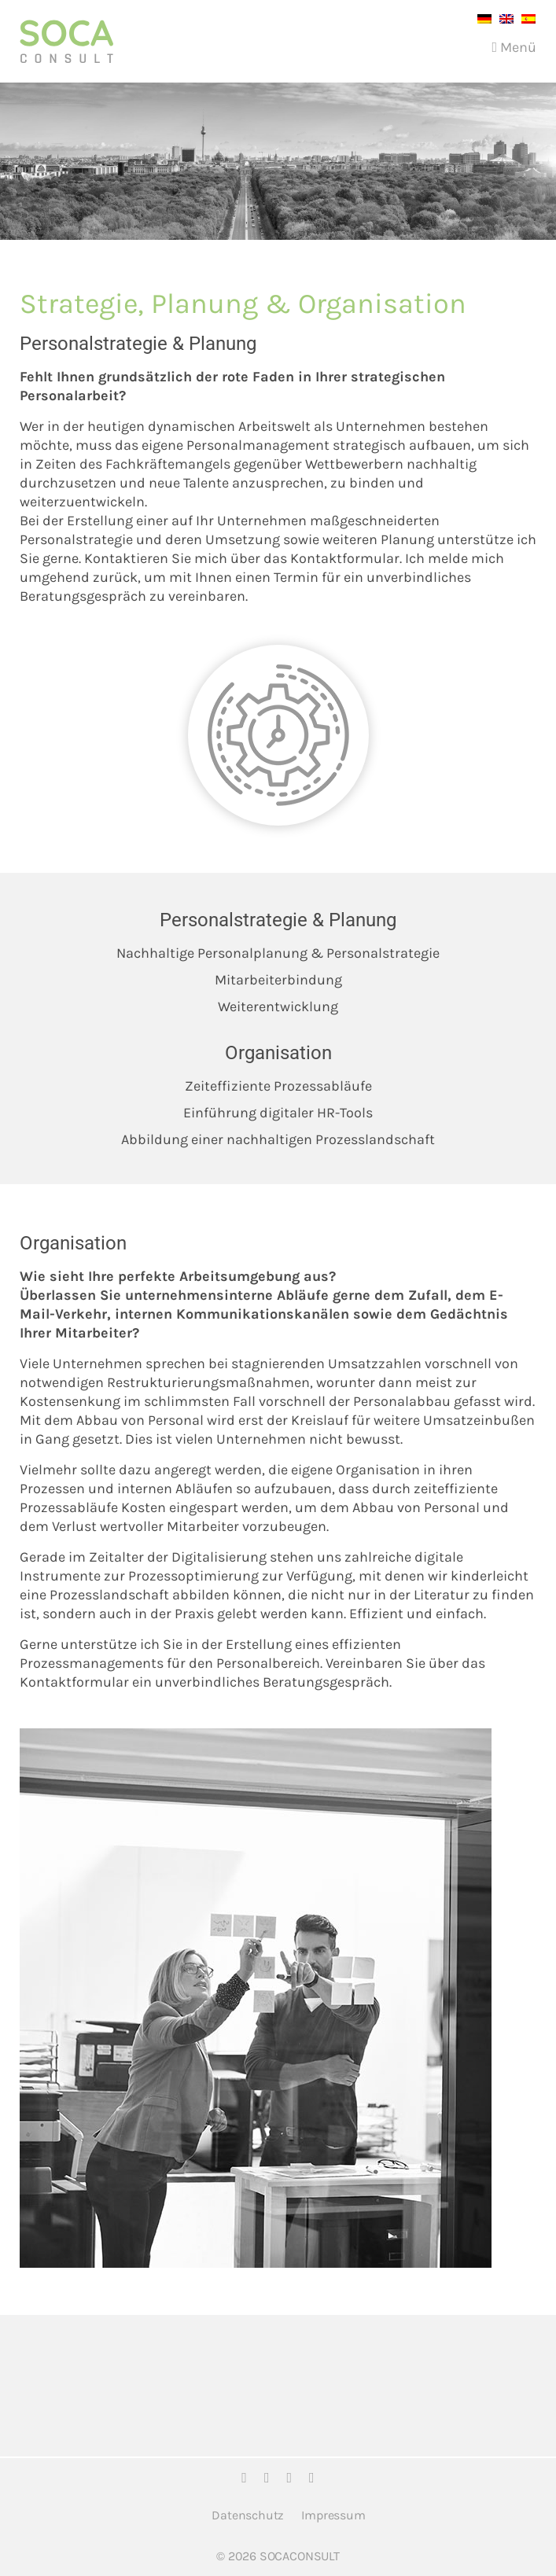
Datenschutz (248, 2515)
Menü (514, 47)
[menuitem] (480, 17)
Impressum (333, 2515)
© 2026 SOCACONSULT (278, 2555)
